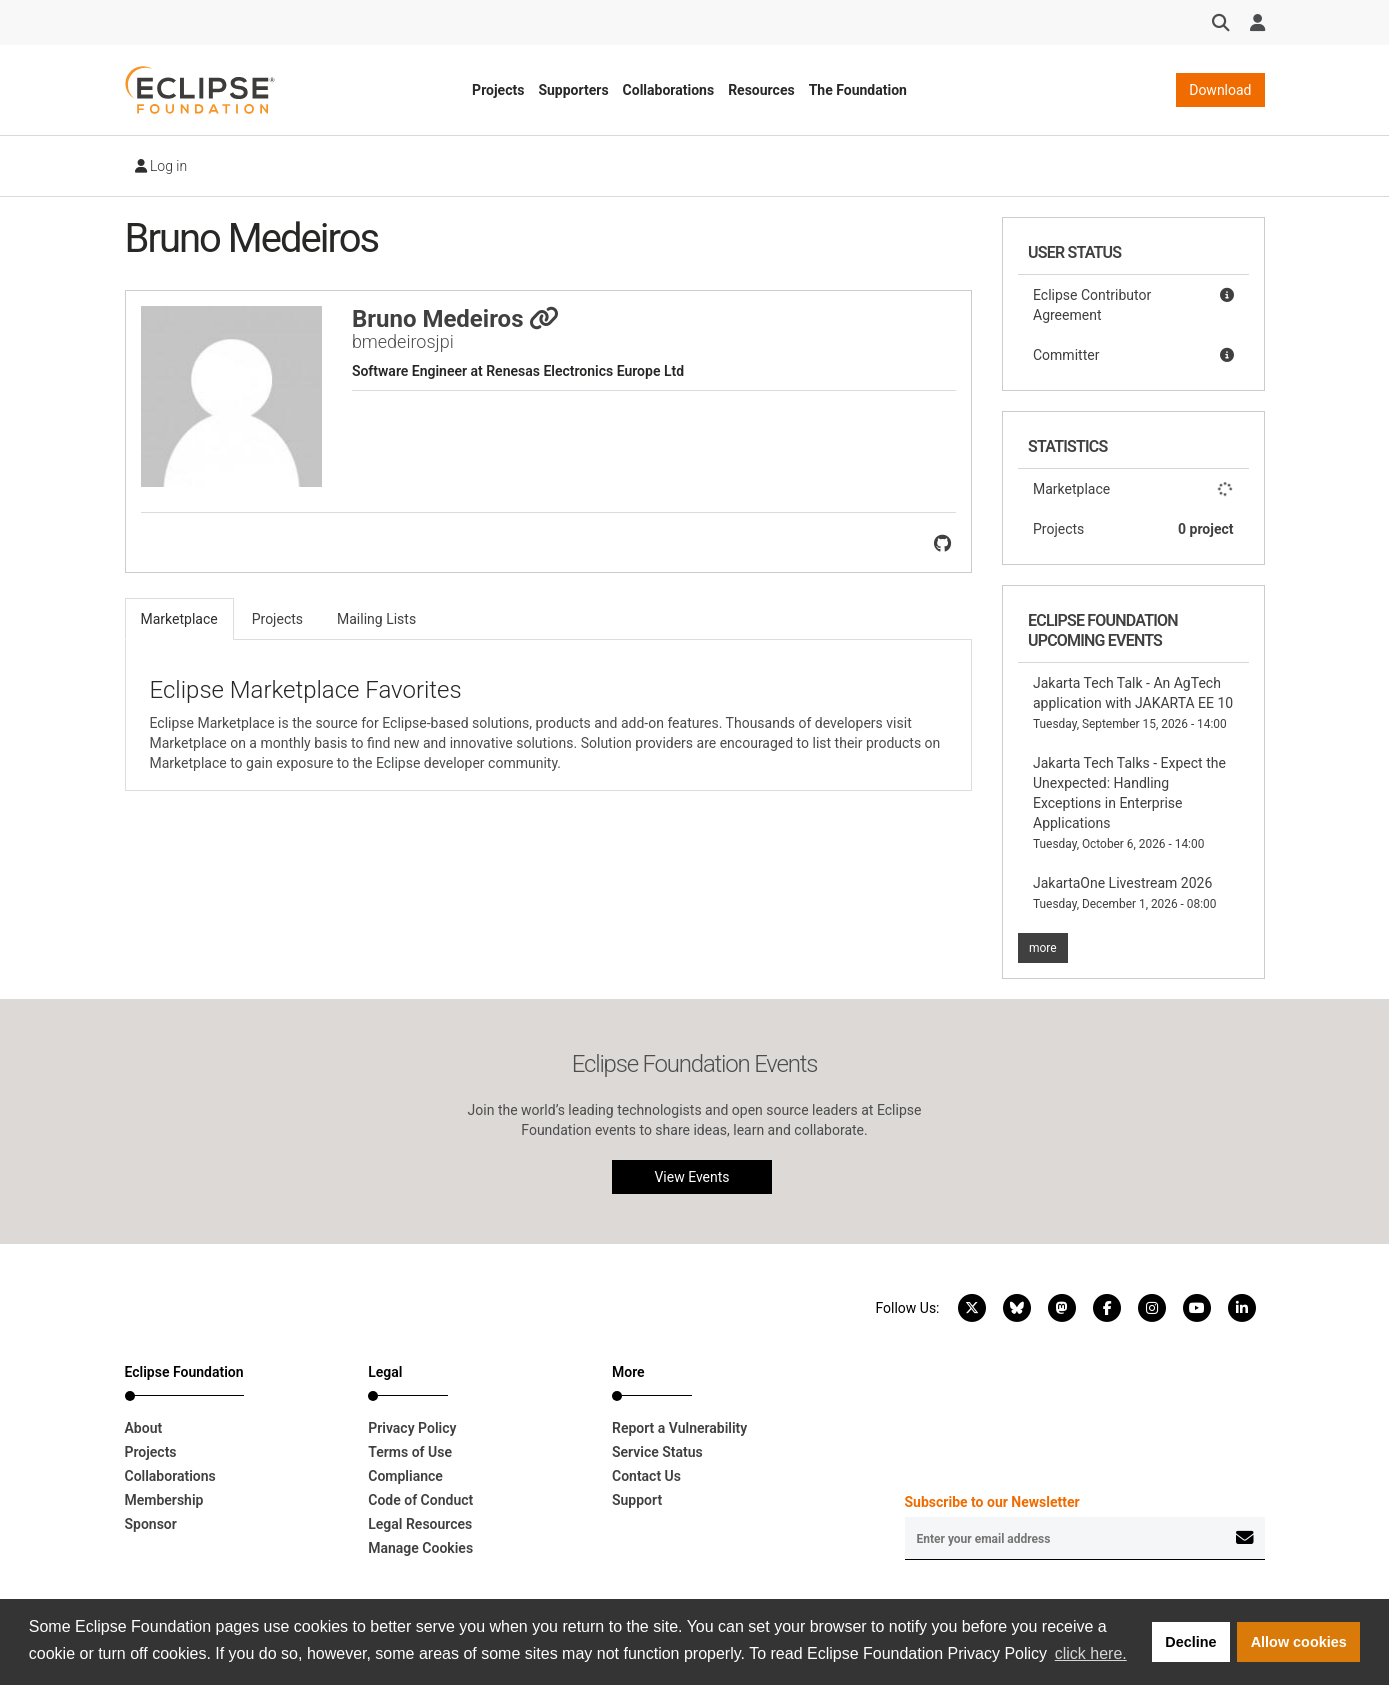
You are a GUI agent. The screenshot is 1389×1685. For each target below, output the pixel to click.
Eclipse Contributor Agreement (1133, 304)
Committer (1133, 355)
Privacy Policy (412, 1428)
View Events (691, 1177)
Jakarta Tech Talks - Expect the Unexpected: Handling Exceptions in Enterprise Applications (1129, 803)
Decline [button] (1190, 1642)
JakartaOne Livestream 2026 (1124, 893)
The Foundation (858, 90)
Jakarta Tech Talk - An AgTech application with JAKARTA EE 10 (1133, 703)
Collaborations (669, 90)
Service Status (657, 1452)
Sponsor (151, 1524)
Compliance (405, 1476)
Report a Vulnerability (679, 1428)
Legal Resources (420, 1524)
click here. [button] (1091, 1653)
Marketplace (1133, 489)
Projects (498, 90)
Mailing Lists (376, 619)
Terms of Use (410, 1452)
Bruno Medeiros (456, 319)
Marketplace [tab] (179, 619)
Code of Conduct (420, 1500)
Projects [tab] (277, 619)
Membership (164, 1500)
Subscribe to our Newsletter (992, 1502)
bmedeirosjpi (403, 341)
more (1043, 948)
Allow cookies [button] (1299, 1642)
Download (1220, 90)
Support (637, 1500)
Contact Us (646, 1476)
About (144, 1428)
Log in (161, 166)
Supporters (573, 90)
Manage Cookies (420, 1548)
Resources (761, 90)
